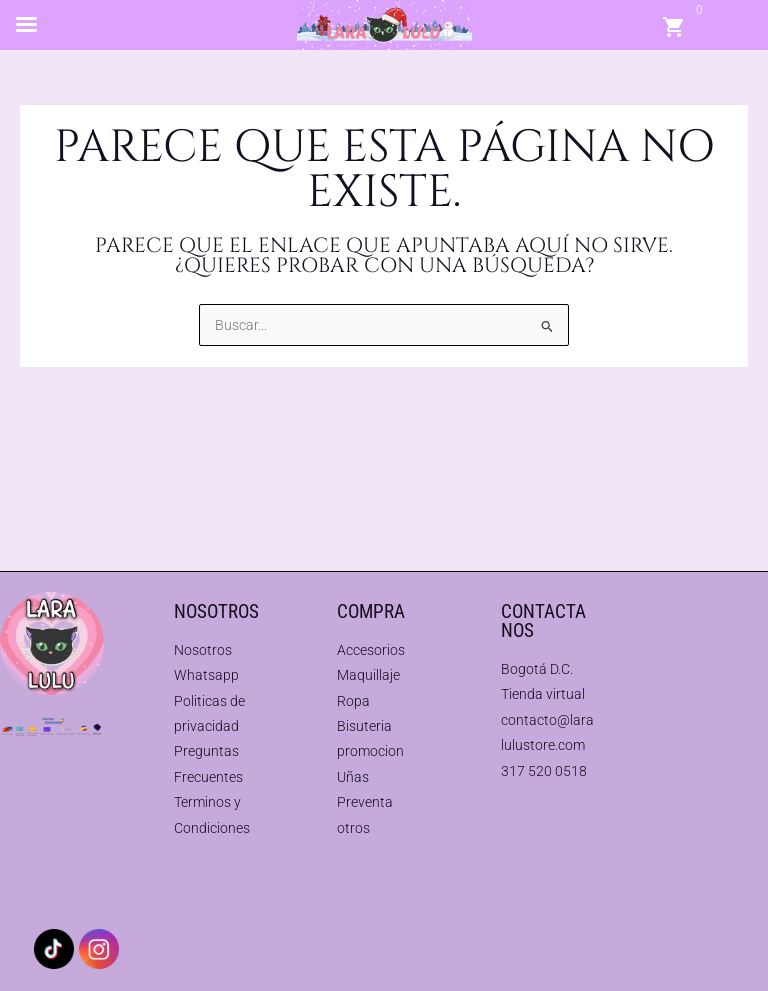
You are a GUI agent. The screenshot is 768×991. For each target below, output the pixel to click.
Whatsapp (206, 675)
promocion (370, 751)
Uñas (353, 777)
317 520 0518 (544, 771)
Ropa (353, 701)
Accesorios (371, 650)
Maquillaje (368, 675)
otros (353, 828)
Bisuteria (364, 726)
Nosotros (203, 650)
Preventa (365, 802)
